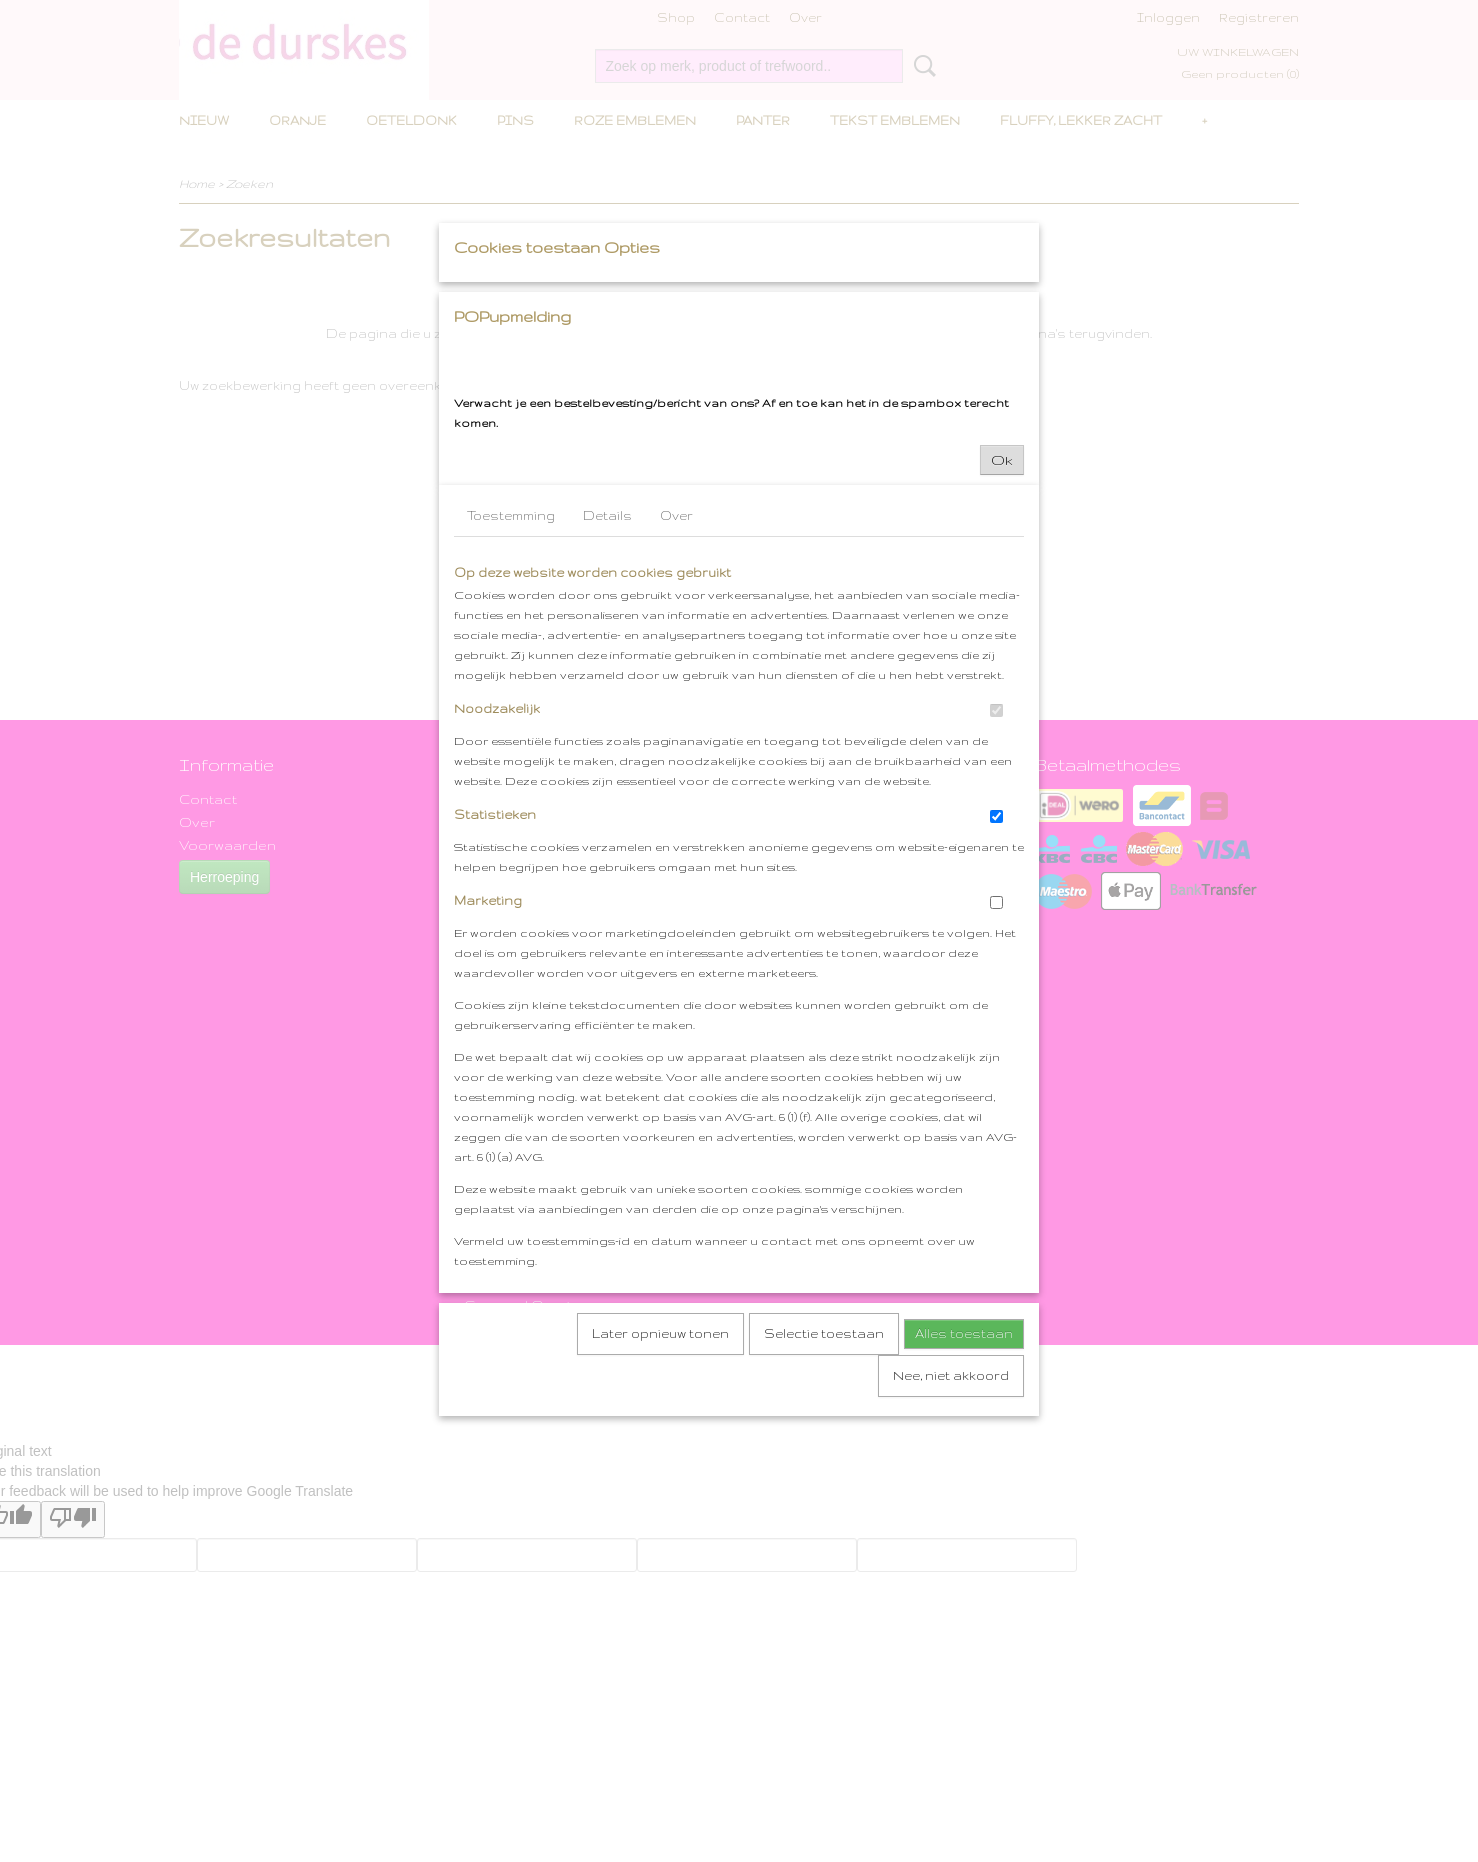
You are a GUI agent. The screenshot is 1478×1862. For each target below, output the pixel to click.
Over (676, 701)
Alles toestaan (964, 1519)
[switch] (996, 896)
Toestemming (511, 701)
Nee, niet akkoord (951, 1561)
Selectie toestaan (824, 1519)
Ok (1002, 646)
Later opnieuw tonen (660, 1519)
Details (607, 701)
